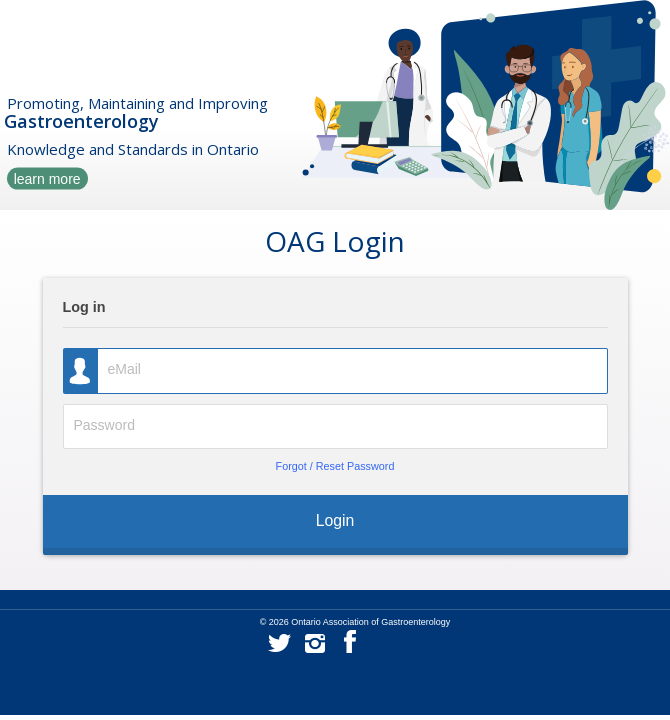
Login (335, 520)
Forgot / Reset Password (335, 466)
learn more (47, 178)
